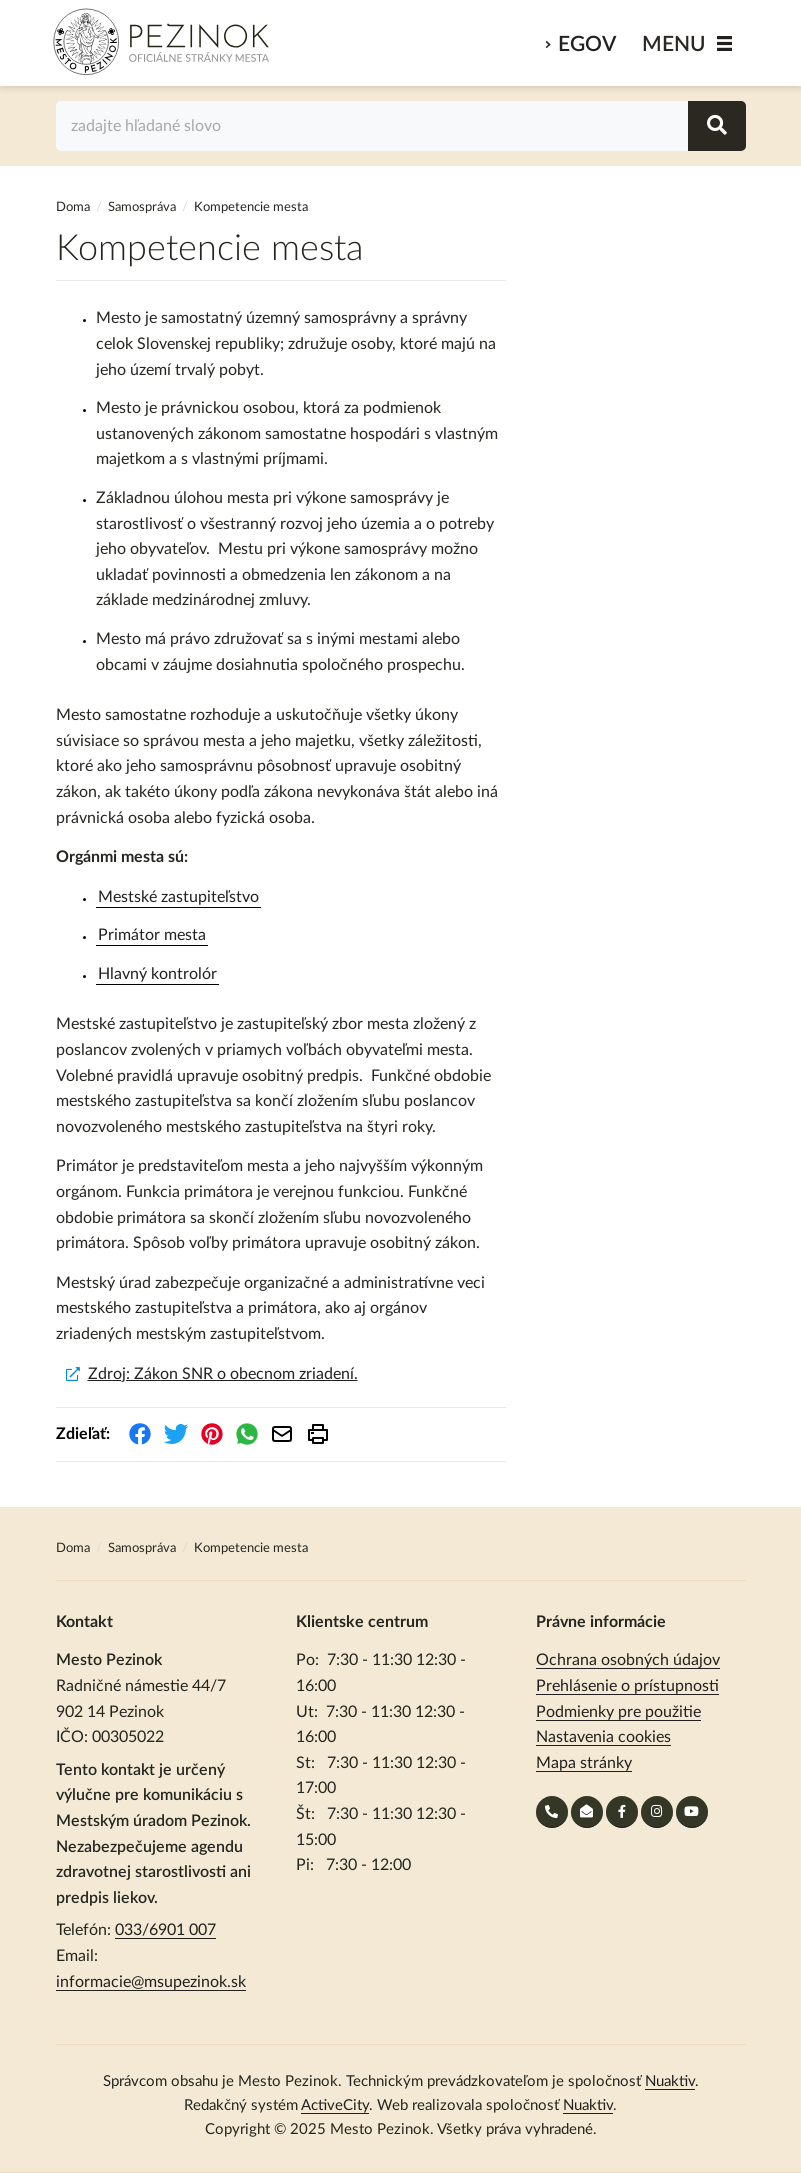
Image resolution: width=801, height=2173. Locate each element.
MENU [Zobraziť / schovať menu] (674, 44)
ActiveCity (335, 2105)
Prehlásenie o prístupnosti (627, 1686)
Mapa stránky (584, 1763)
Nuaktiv (670, 2081)
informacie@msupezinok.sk (151, 1982)
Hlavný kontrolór (157, 974)
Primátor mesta (152, 935)
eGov (587, 44)
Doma (74, 207)
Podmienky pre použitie (618, 1712)
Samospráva (143, 207)
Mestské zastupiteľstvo (178, 897)
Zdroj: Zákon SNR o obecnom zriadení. (223, 1374)
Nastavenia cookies (603, 1737)
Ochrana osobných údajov (628, 1660)
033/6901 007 (165, 1930)
